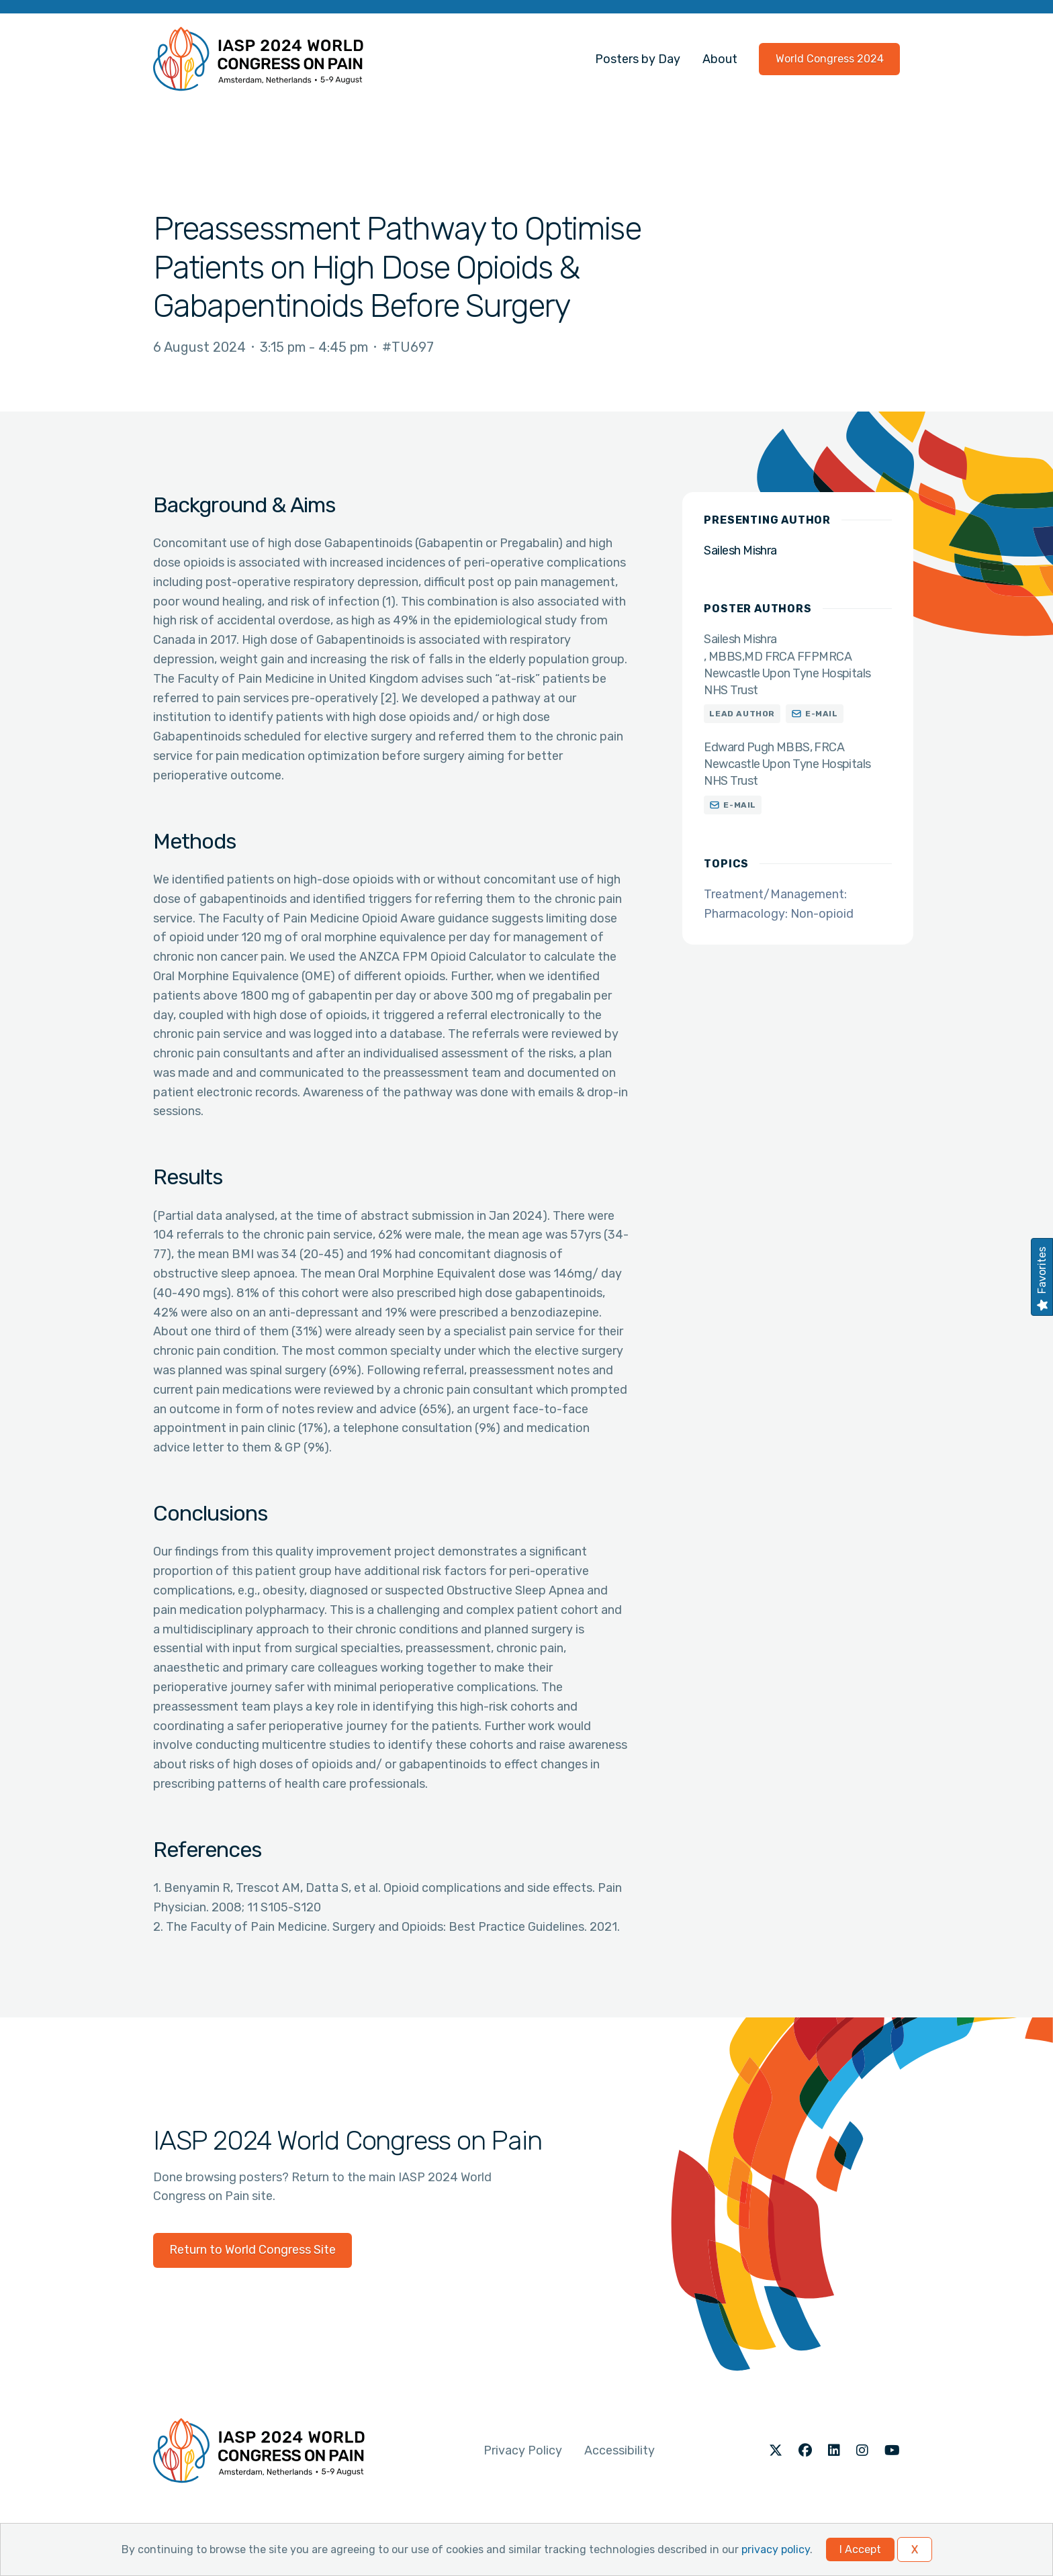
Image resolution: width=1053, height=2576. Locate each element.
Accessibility (619, 2450)
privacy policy (775, 2549)
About (719, 59)
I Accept (860, 2549)
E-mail (821, 713)
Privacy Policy (523, 2450)
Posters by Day (637, 59)
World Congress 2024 (830, 58)
